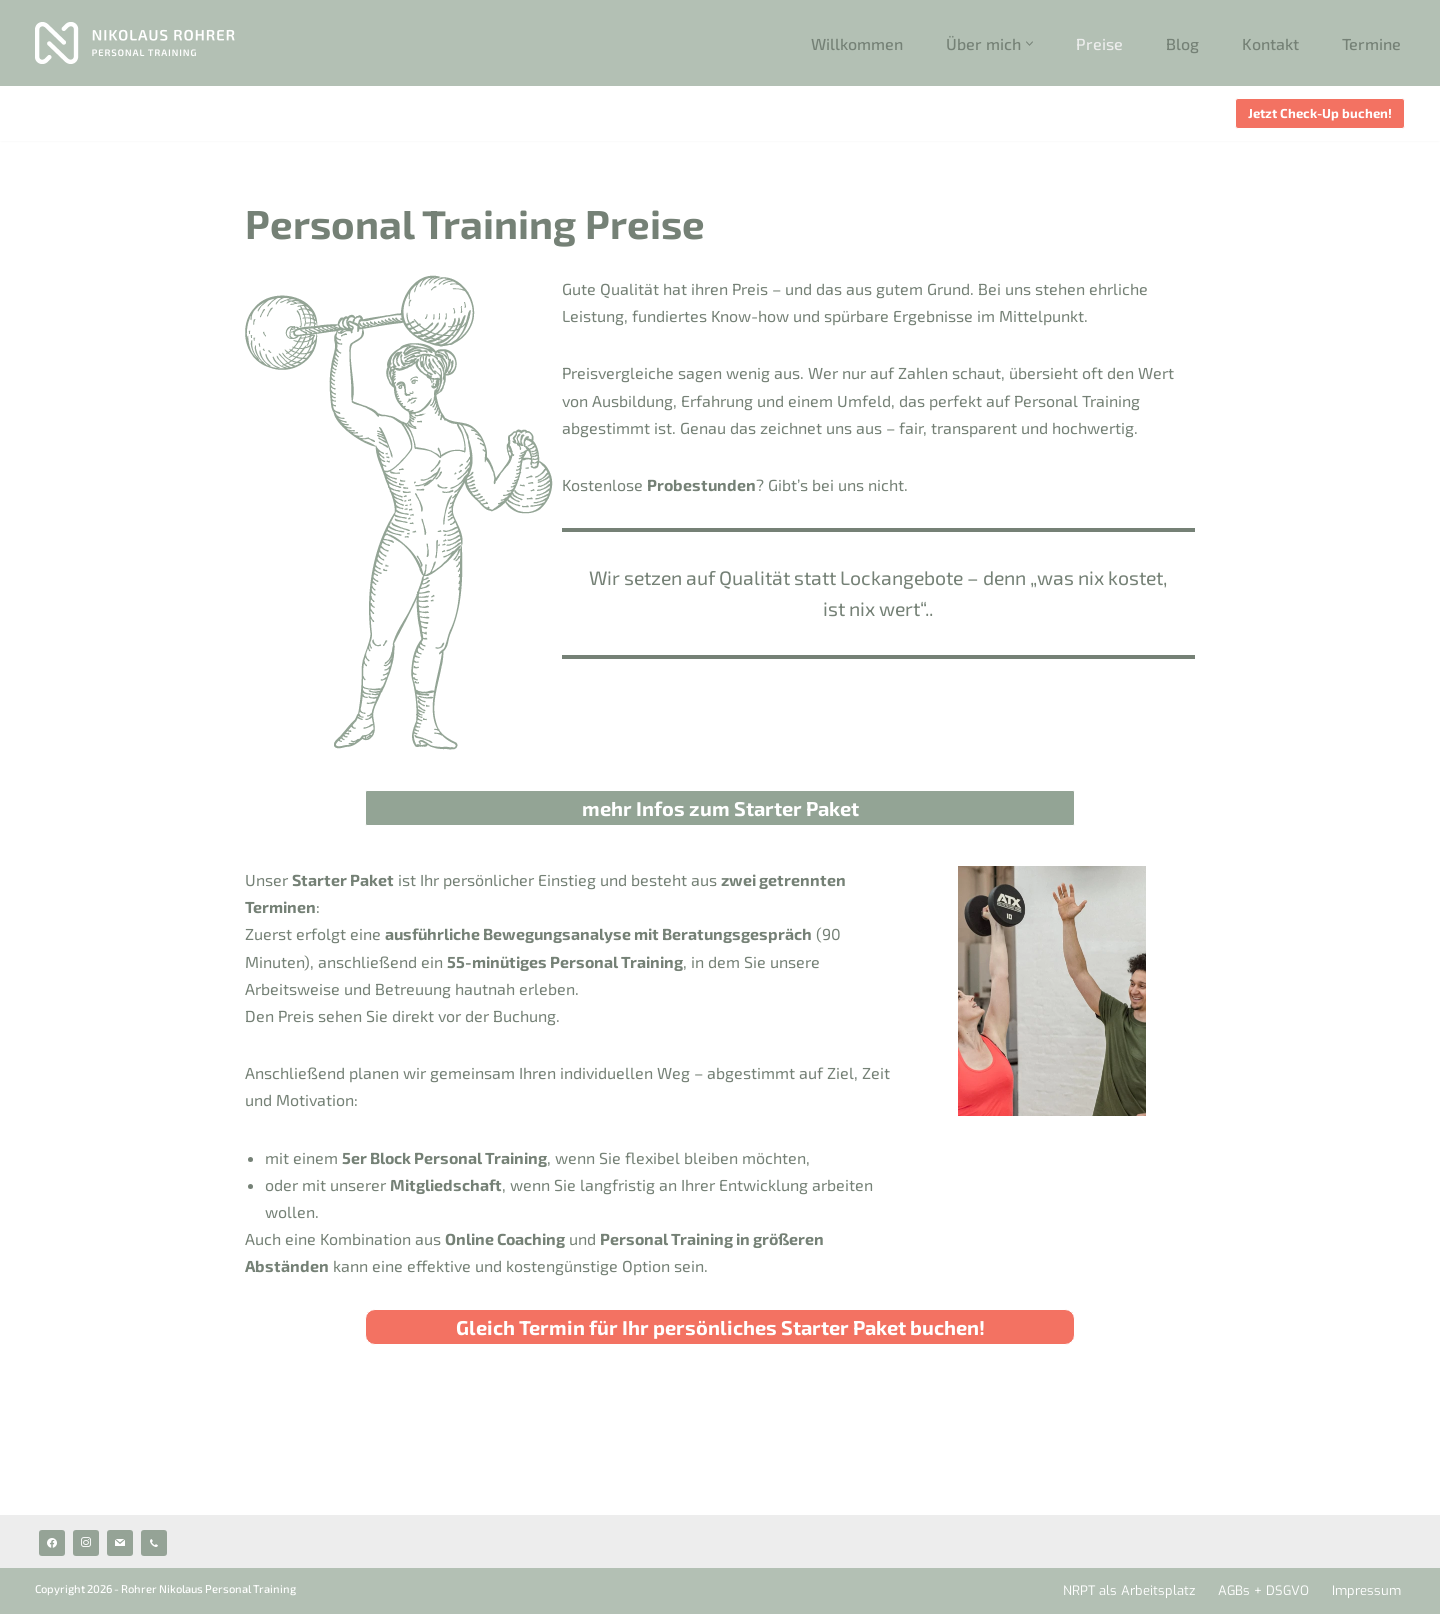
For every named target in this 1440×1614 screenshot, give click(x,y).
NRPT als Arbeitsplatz (1129, 1590)
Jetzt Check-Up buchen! (1320, 113)
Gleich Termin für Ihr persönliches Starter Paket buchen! (720, 1327)
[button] (1029, 43)
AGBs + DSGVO (1263, 1590)
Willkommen (857, 43)
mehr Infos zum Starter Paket (720, 808)
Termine (1371, 43)
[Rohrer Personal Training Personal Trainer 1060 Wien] (135, 43)
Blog (1182, 43)
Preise (1099, 43)
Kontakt (1270, 43)
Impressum (1366, 1590)
